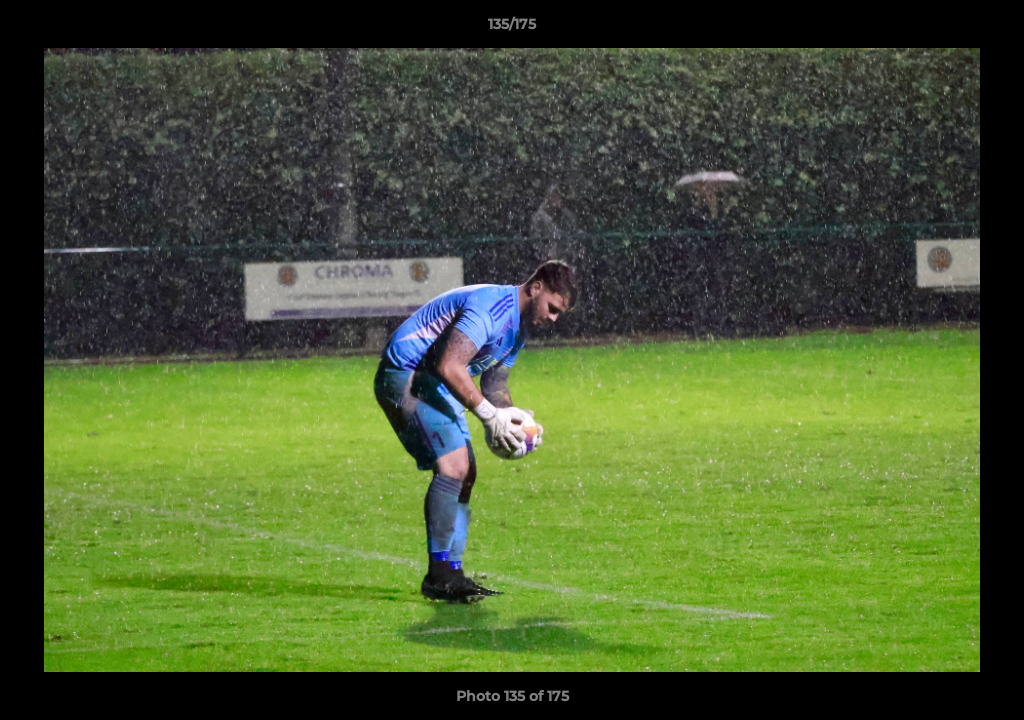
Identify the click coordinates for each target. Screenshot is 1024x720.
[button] (988, 29)
